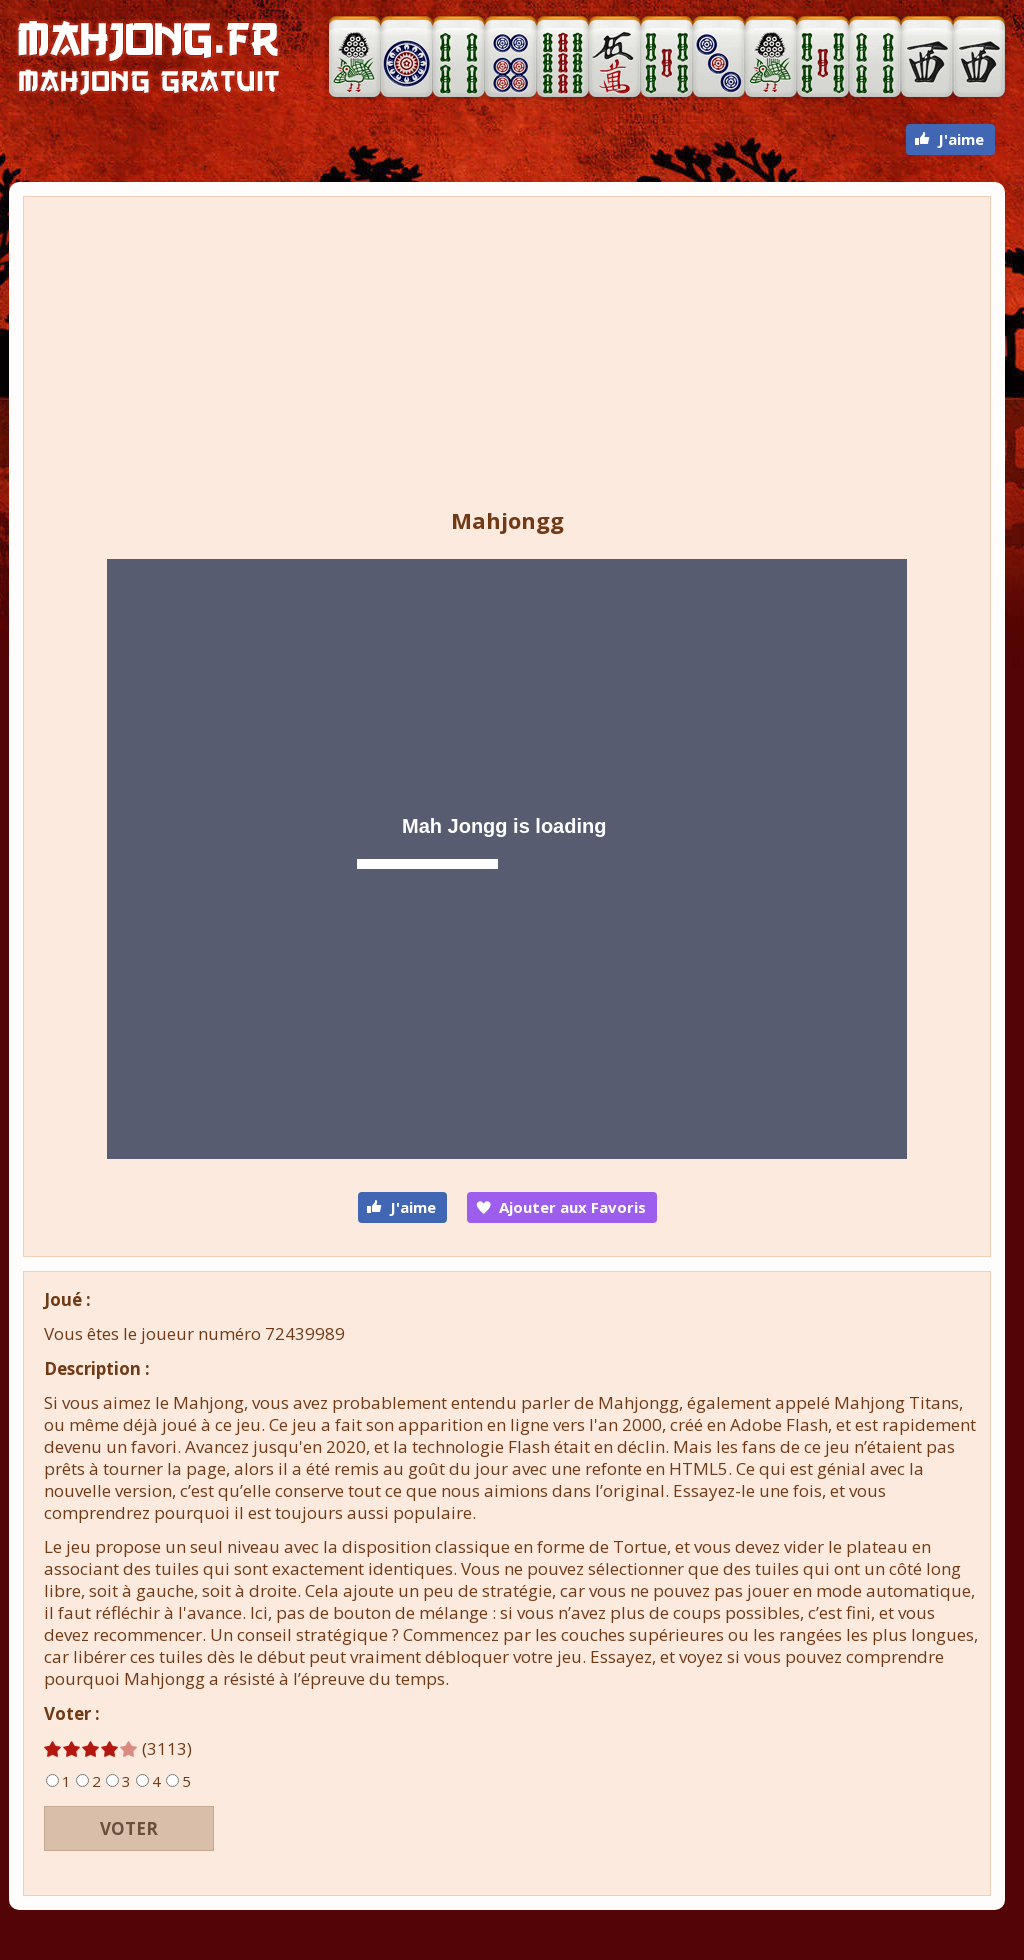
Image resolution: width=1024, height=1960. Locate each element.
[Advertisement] (507, 355)
